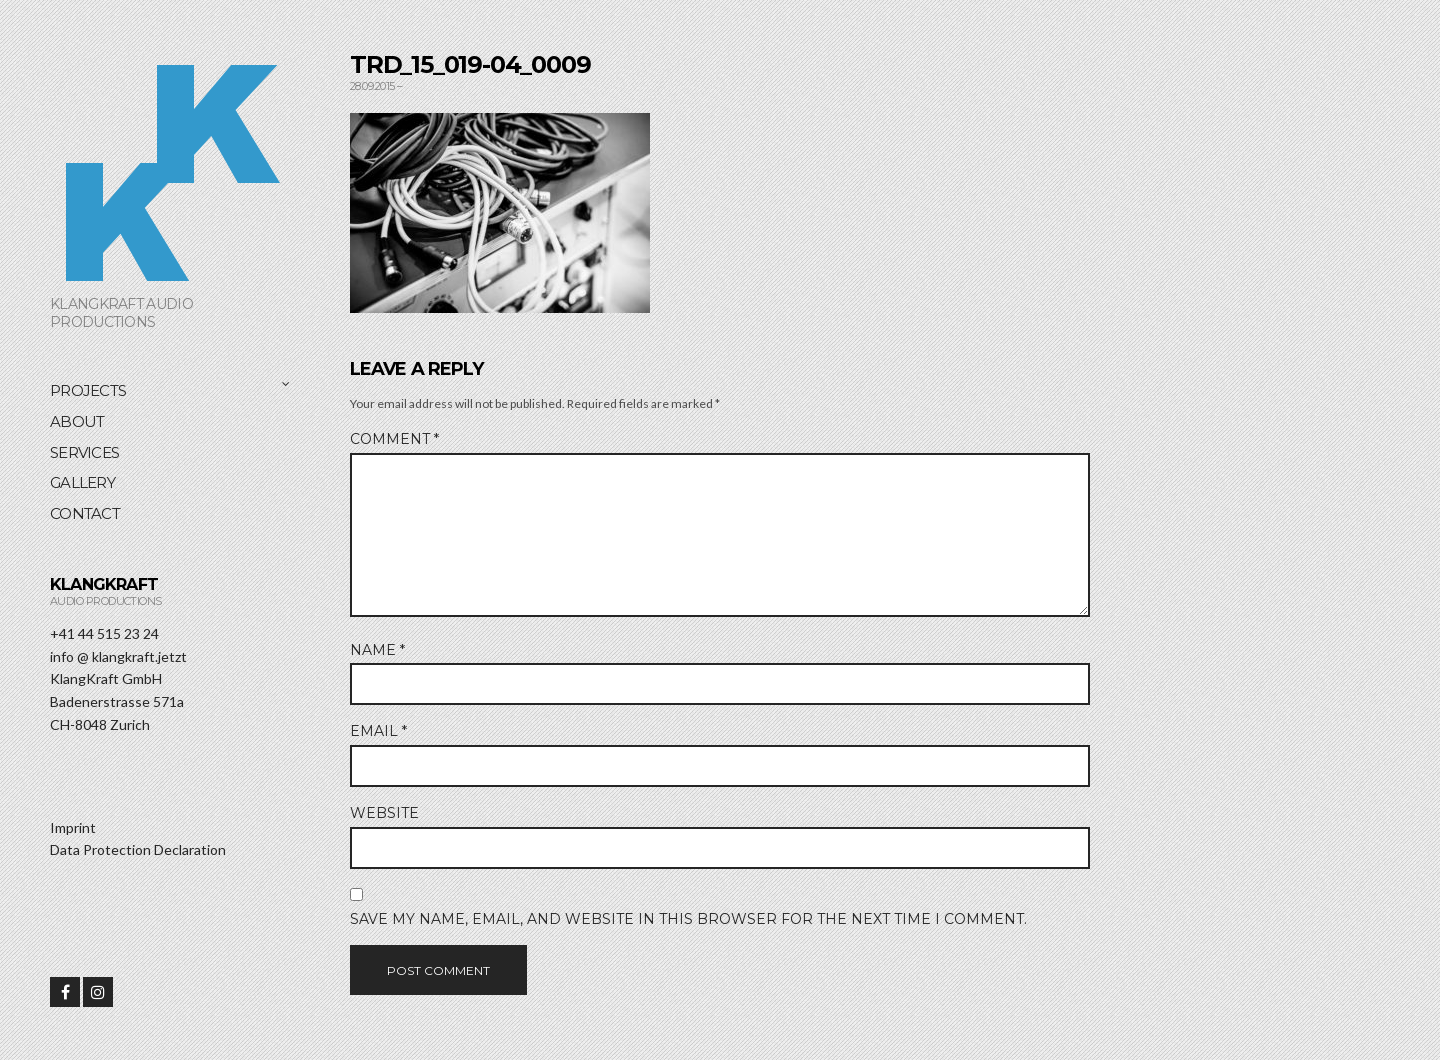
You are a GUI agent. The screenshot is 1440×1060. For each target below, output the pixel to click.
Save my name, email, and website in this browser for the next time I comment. (688, 919)
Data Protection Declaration (138, 849)
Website (384, 813)
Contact (85, 513)
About (77, 421)
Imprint (73, 827)
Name (377, 650)
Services (84, 452)
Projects (88, 390)
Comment (394, 439)
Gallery (82, 482)
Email (378, 731)
